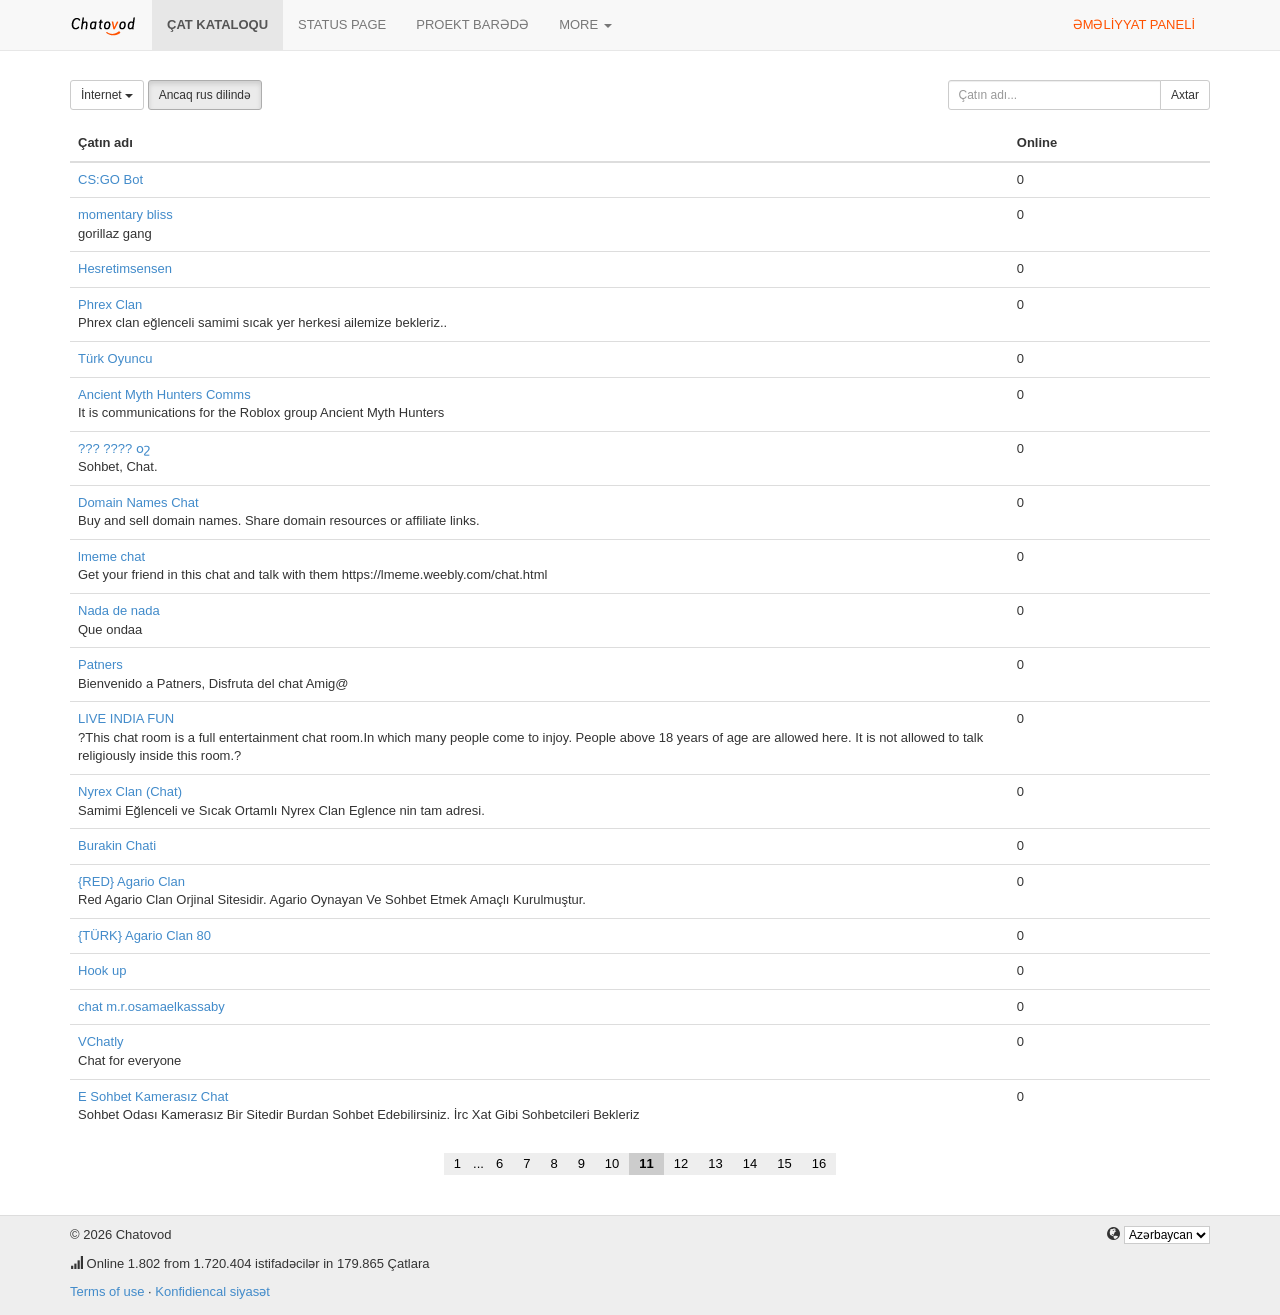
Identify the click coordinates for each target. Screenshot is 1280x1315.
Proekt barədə (472, 24)
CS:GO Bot (110, 179)
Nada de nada (119, 610)
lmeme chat (111, 556)
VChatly (101, 1041)
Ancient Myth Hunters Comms (164, 394)
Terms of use (107, 1291)
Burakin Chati (117, 845)
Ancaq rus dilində (205, 95)
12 (681, 1163)
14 (750, 1163)
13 (715, 1163)
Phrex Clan (110, 304)
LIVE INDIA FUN (126, 718)
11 (646, 1163)
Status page (342, 24)
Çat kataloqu (217, 24)
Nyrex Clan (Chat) (130, 791)
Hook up (102, 970)
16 (819, 1163)
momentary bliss (125, 214)
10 (612, 1163)
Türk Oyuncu (115, 358)
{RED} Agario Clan (131, 881)
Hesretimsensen (125, 268)
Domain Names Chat (138, 502)
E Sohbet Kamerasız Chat (153, 1096)
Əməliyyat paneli (1134, 24)
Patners (100, 664)
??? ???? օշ (114, 448)
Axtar (1185, 95)
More (585, 24)
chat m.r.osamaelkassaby (151, 1006)
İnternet (107, 95)
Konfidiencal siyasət (212, 1291)
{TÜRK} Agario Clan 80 (144, 935)
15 (784, 1163)
